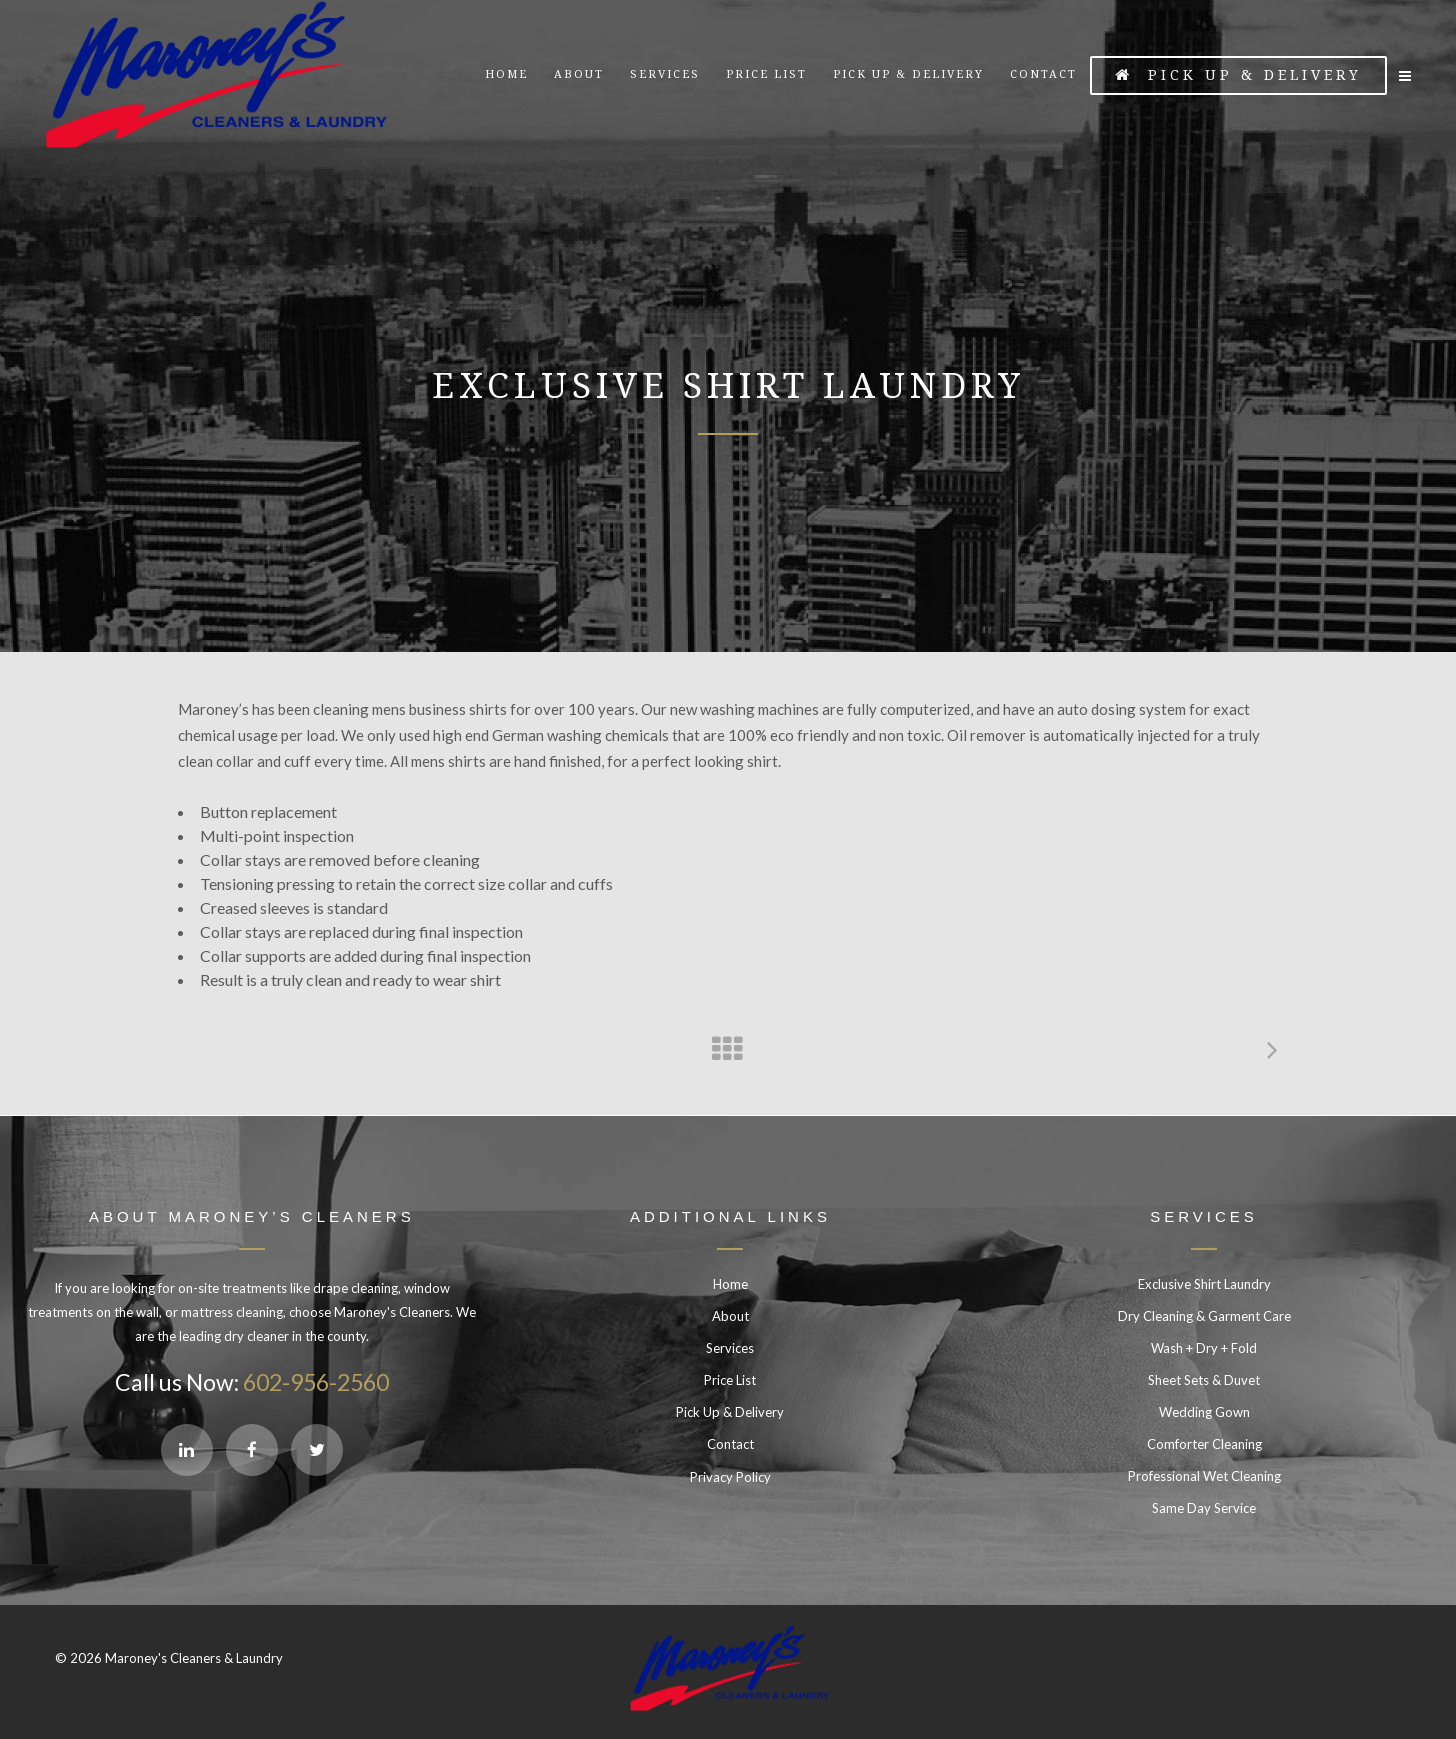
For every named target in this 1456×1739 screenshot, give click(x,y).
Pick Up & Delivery (1238, 75)
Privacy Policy (730, 1477)
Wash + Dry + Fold (1204, 1348)
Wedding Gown (1204, 1412)
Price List (730, 1380)
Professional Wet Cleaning (1204, 1476)
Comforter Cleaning (1204, 1444)
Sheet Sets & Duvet (1204, 1380)
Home (730, 1284)
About (730, 1316)
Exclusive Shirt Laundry (1204, 1284)
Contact (730, 1444)
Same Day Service (1204, 1508)
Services (730, 1348)
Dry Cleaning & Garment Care (1204, 1316)
